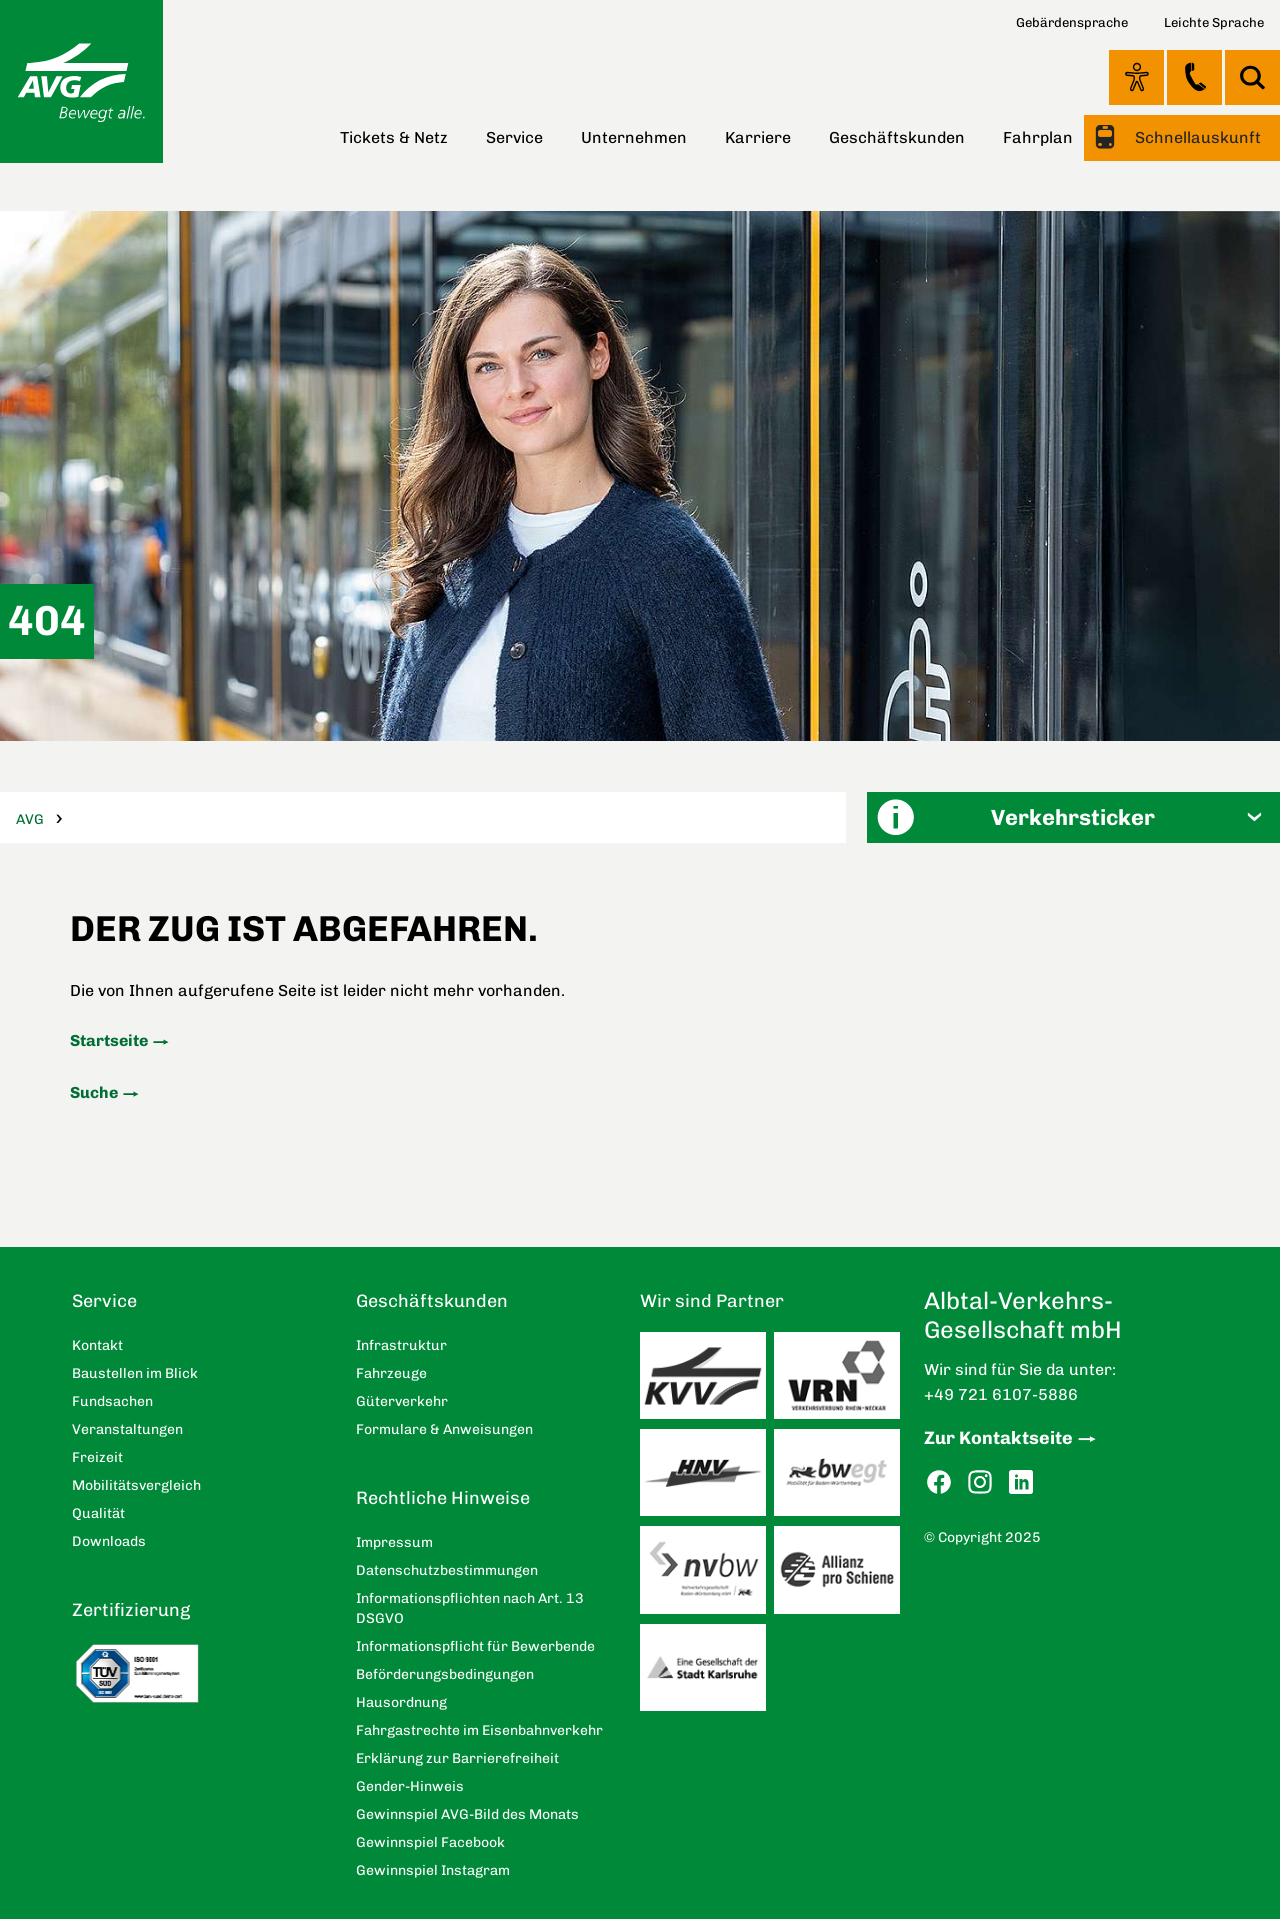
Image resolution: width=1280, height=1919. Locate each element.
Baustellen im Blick (135, 1373)
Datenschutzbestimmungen (447, 1570)
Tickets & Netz (394, 137)
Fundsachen (112, 1401)
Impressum (394, 1542)
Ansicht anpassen (1136, 77)
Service (514, 137)
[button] (1073, 817)
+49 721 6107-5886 (1001, 1394)
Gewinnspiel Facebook (430, 1842)
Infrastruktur (401, 1345)
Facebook (939, 1482)
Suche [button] (1252, 77)
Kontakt (1194, 77)
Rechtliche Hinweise (443, 1498)
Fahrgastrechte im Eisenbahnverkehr (479, 1730)
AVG (30, 819)
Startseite (109, 1040)
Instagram (980, 1482)
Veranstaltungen (127, 1429)
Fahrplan (1038, 137)
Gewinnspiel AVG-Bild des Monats (467, 1814)
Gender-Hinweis (410, 1786)
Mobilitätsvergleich (136, 1485)
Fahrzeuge (391, 1373)
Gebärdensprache (1072, 22)
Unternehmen (634, 137)
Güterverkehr (402, 1401)
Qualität (98, 1513)
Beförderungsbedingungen (445, 1674)
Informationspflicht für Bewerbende (475, 1646)
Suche (94, 1092)
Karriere (758, 137)
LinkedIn (1021, 1482)
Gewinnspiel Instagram (433, 1870)
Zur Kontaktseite (998, 1438)
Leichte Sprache (1214, 22)
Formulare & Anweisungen (444, 1429)
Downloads (109, 1541)
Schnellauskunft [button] (1196, 137)
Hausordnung (401, 1702)
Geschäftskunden (897, 137)
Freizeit (97, 1457)
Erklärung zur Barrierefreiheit (457, 1758)
